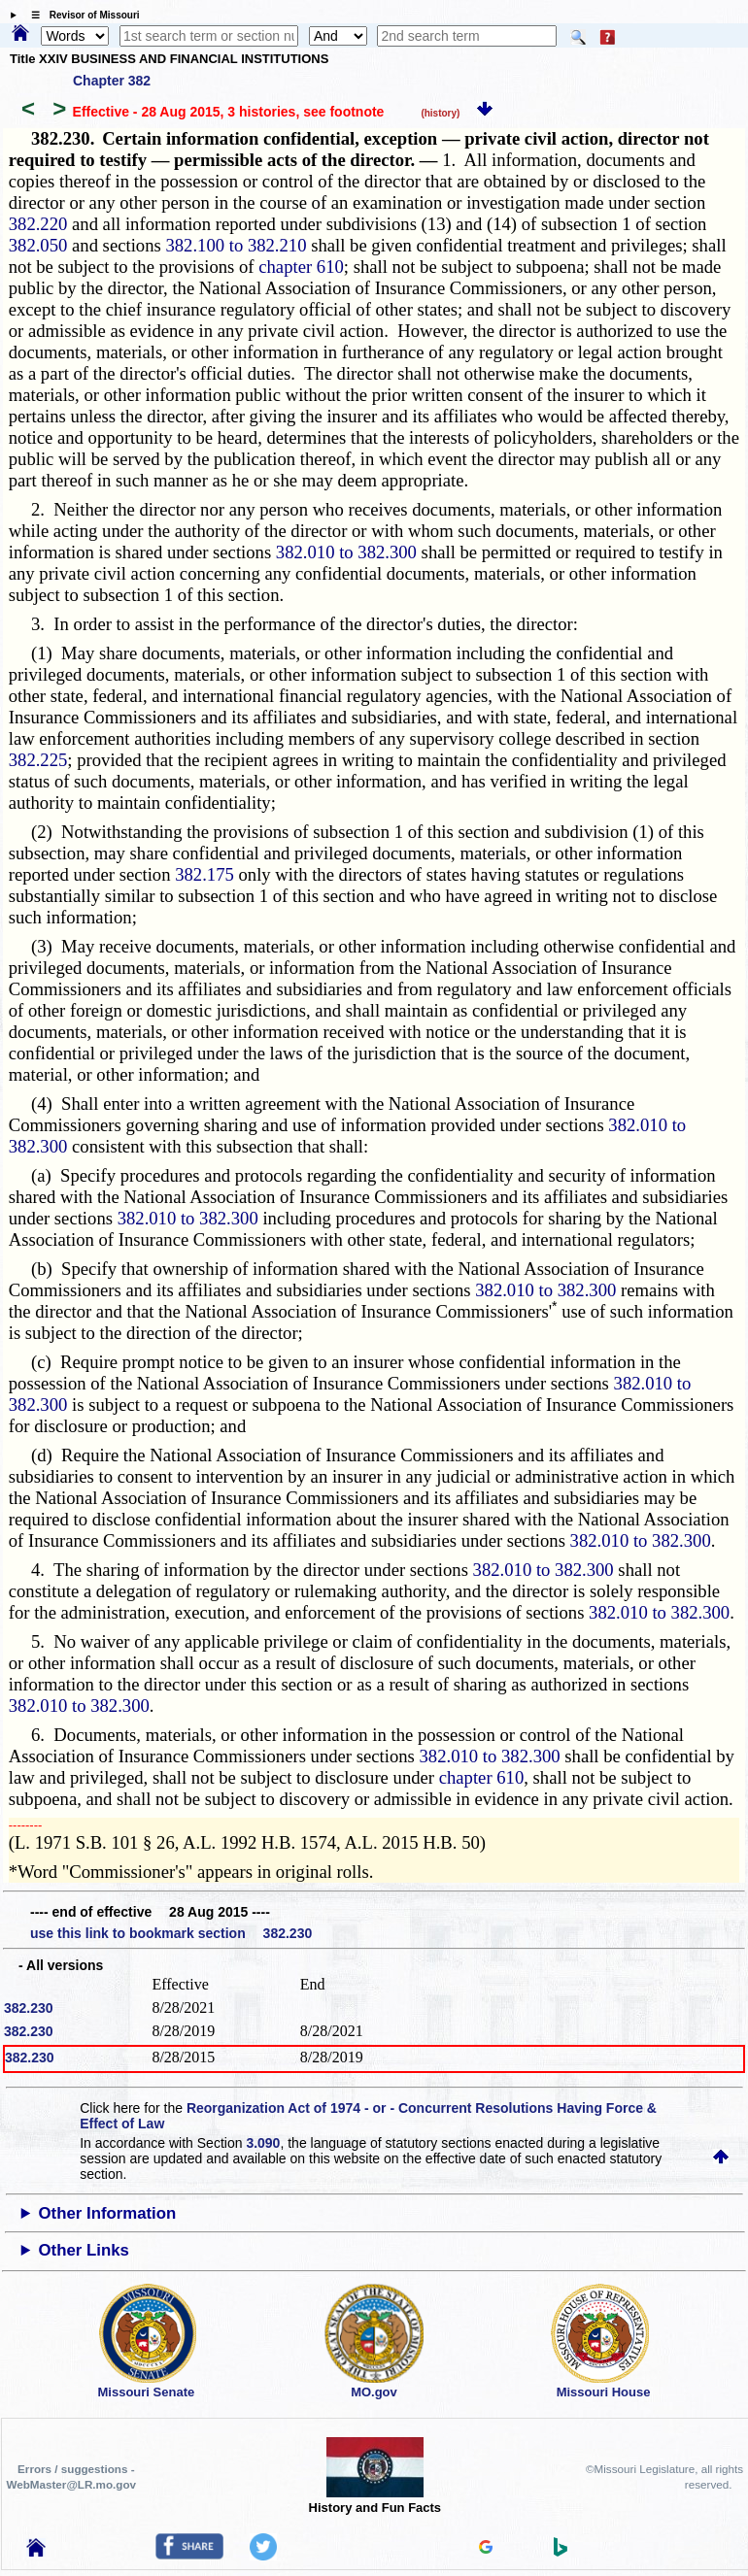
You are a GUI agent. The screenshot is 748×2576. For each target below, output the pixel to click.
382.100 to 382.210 (235, 245)
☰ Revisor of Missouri (80, 15)
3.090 (263, 2143)
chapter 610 (301, 266)
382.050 (38, 245)
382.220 (38, 224)
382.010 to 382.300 (346, 552)
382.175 (204, 874)
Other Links (84, 2250)
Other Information (108, 2213)
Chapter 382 (112, 80)
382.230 (28, 2008)
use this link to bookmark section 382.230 (171, 1933)
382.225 (38, 760)
